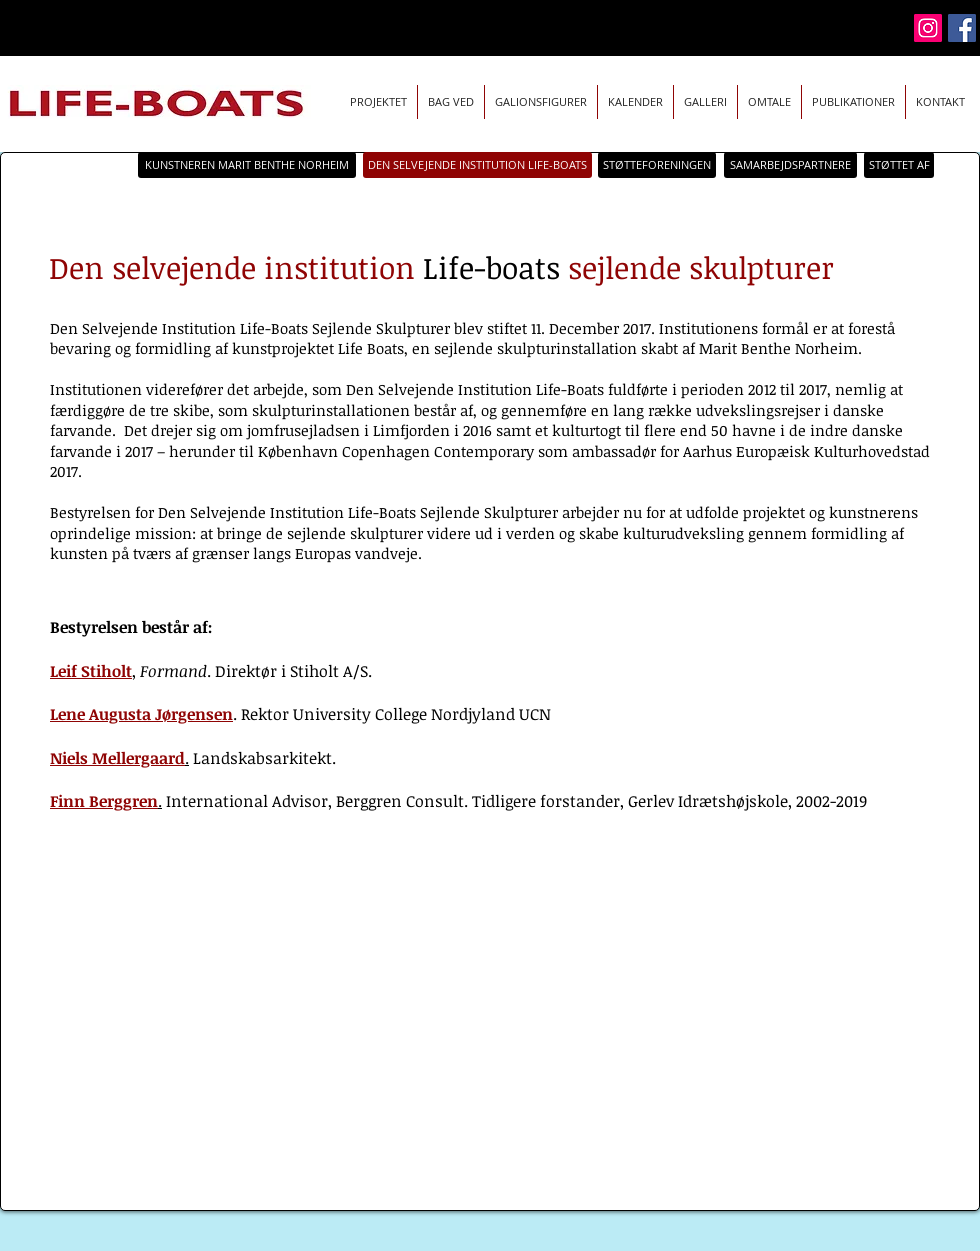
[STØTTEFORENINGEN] (657, 165)
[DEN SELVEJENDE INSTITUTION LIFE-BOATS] (477, 165)
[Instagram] (928, 28)
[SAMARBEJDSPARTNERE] (790, 165)
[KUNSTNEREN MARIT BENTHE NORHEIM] (247, 165)
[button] (635, 102)
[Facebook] (962, 28)
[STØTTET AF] (899, 165)
